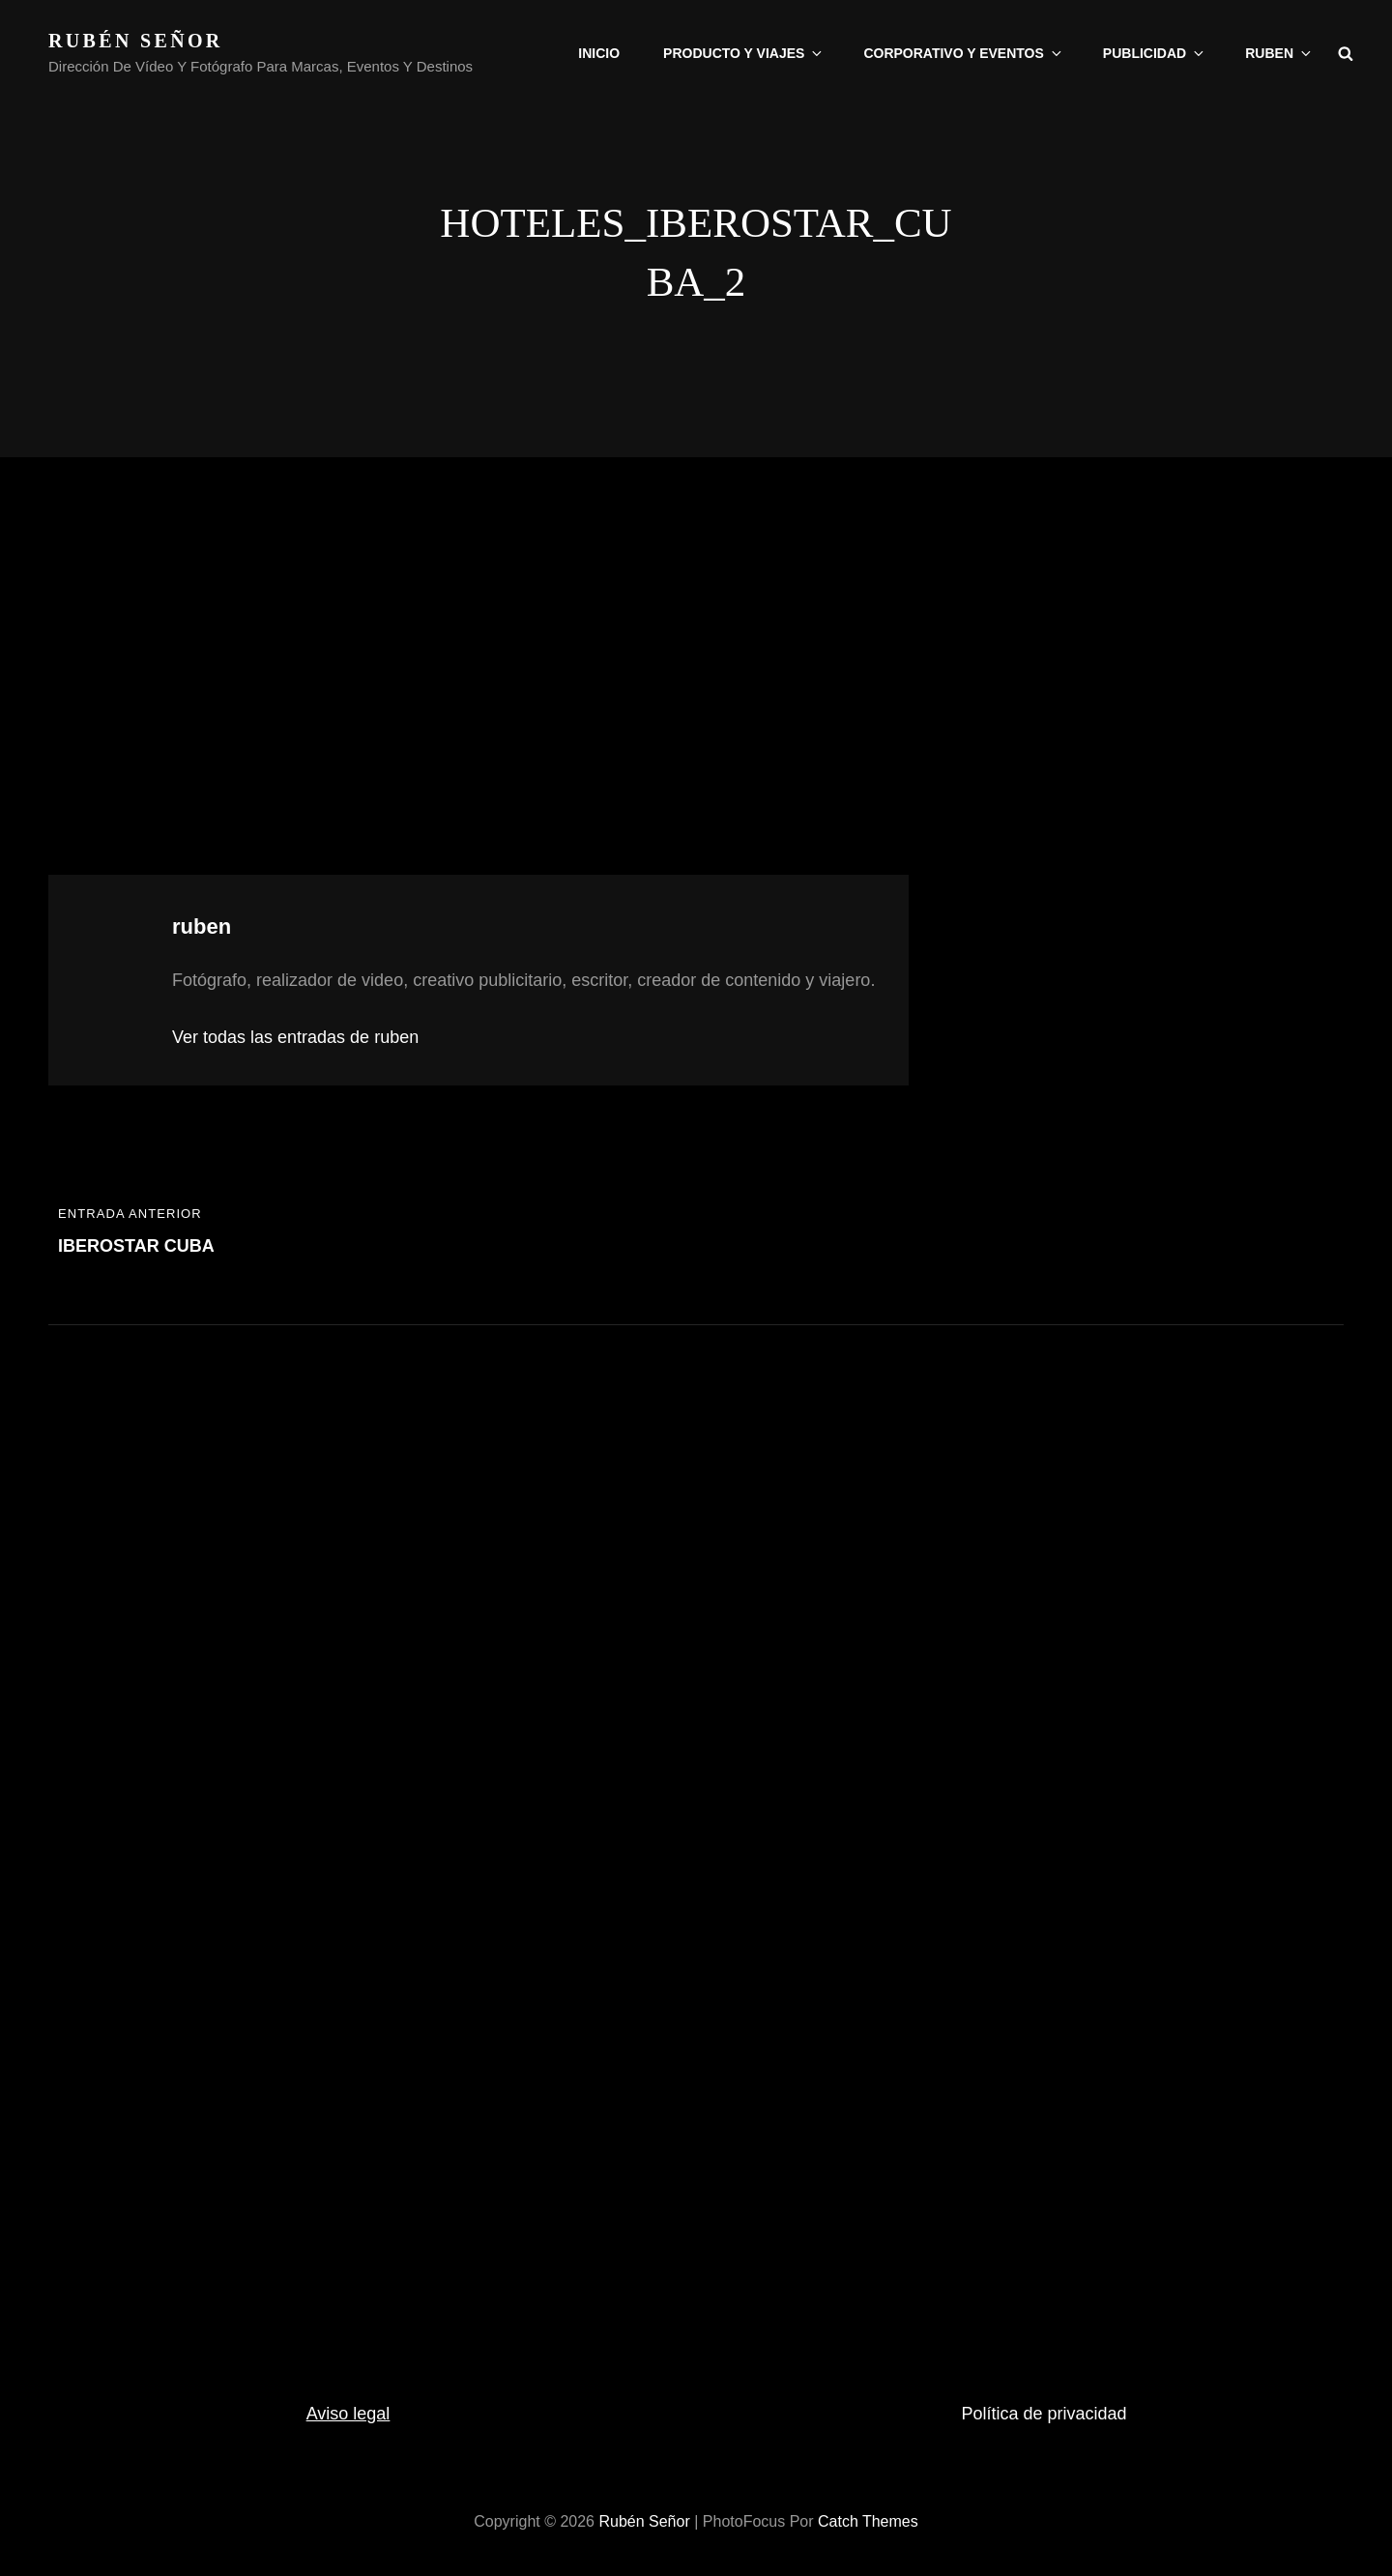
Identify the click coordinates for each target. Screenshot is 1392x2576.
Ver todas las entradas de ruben (295, 1037)
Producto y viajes (744, 53)
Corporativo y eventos (963, 53)
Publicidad (1154, 53)
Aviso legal (348, 2413)
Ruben (1279, 53)
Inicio (599, 53)
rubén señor (135, 40)
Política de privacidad (1043, 2413)
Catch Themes (868, 2521)
